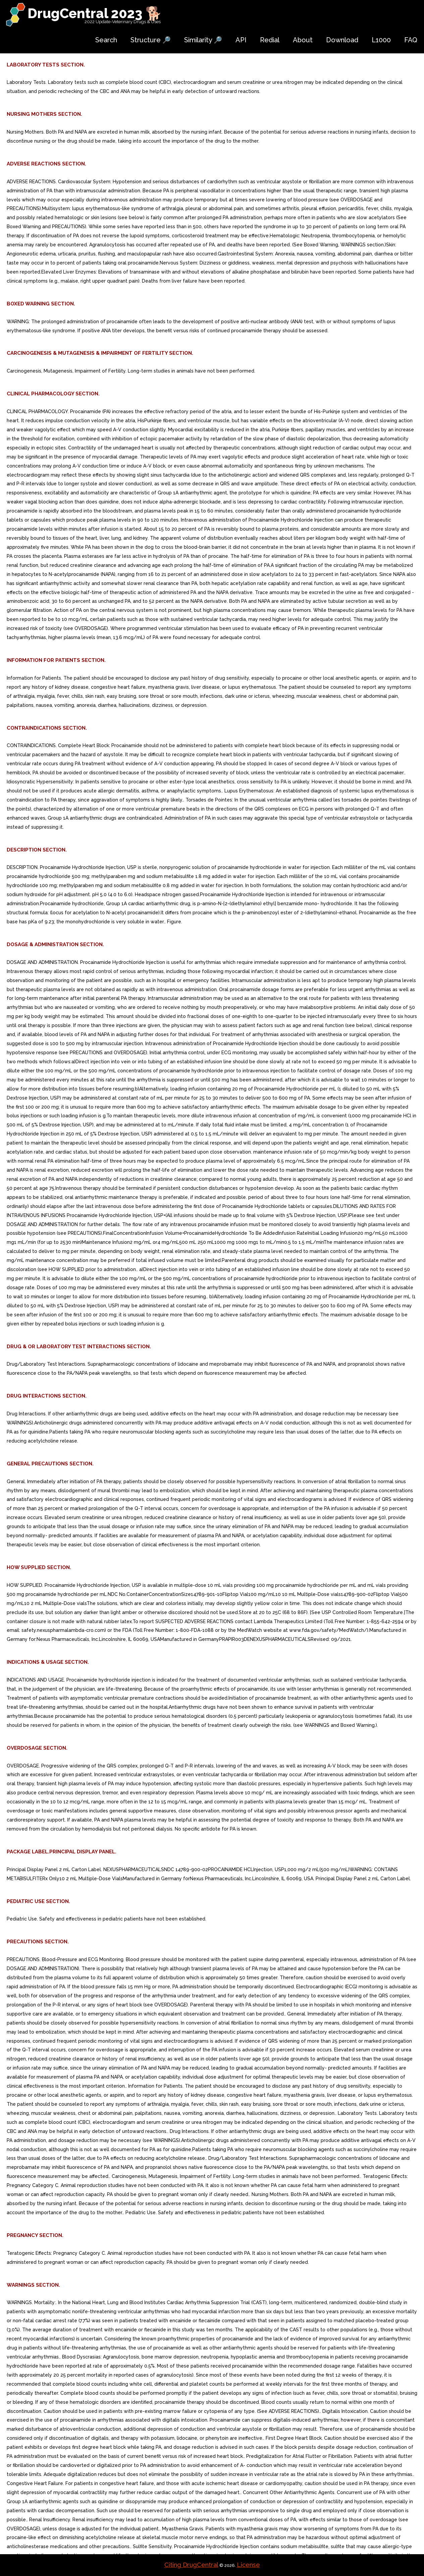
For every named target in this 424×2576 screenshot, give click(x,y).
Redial (269, 40)
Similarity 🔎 (203, 40)
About (303, 40)
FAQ (410, 40)
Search (106, 40)
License (248, 2564)
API (241, 40)
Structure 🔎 (150, 40)
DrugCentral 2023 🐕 (95, 13)
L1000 (381, 40)
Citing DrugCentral (191, 2564)
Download (342, 40)
